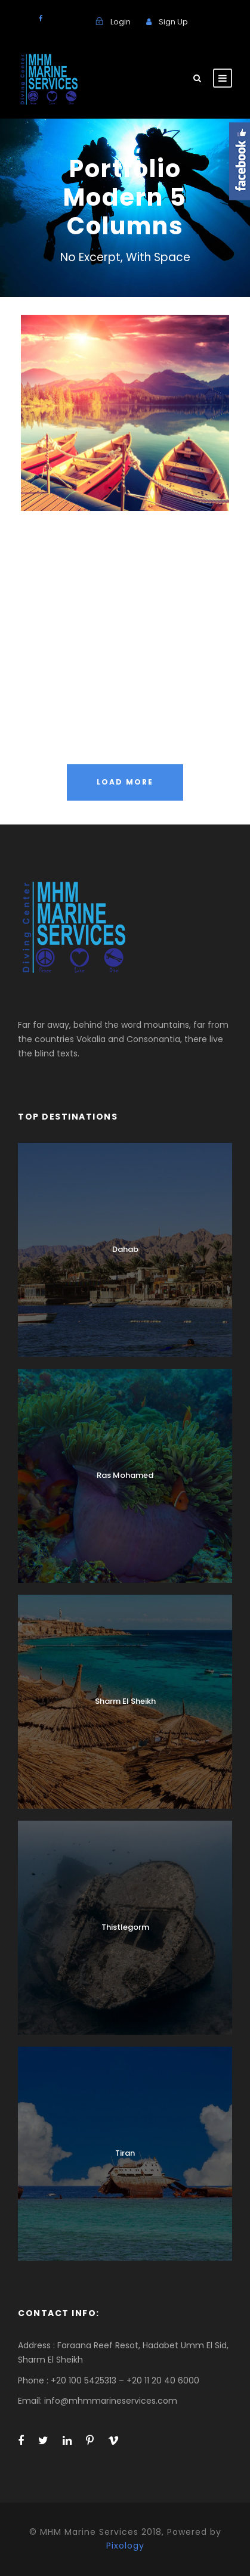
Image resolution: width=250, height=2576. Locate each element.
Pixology (125, 2546)
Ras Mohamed (125, 1475)
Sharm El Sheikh (125, 1701)
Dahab (125, 1249)
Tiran (125, 2153)
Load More (125, 782)
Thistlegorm (125, 1927)
